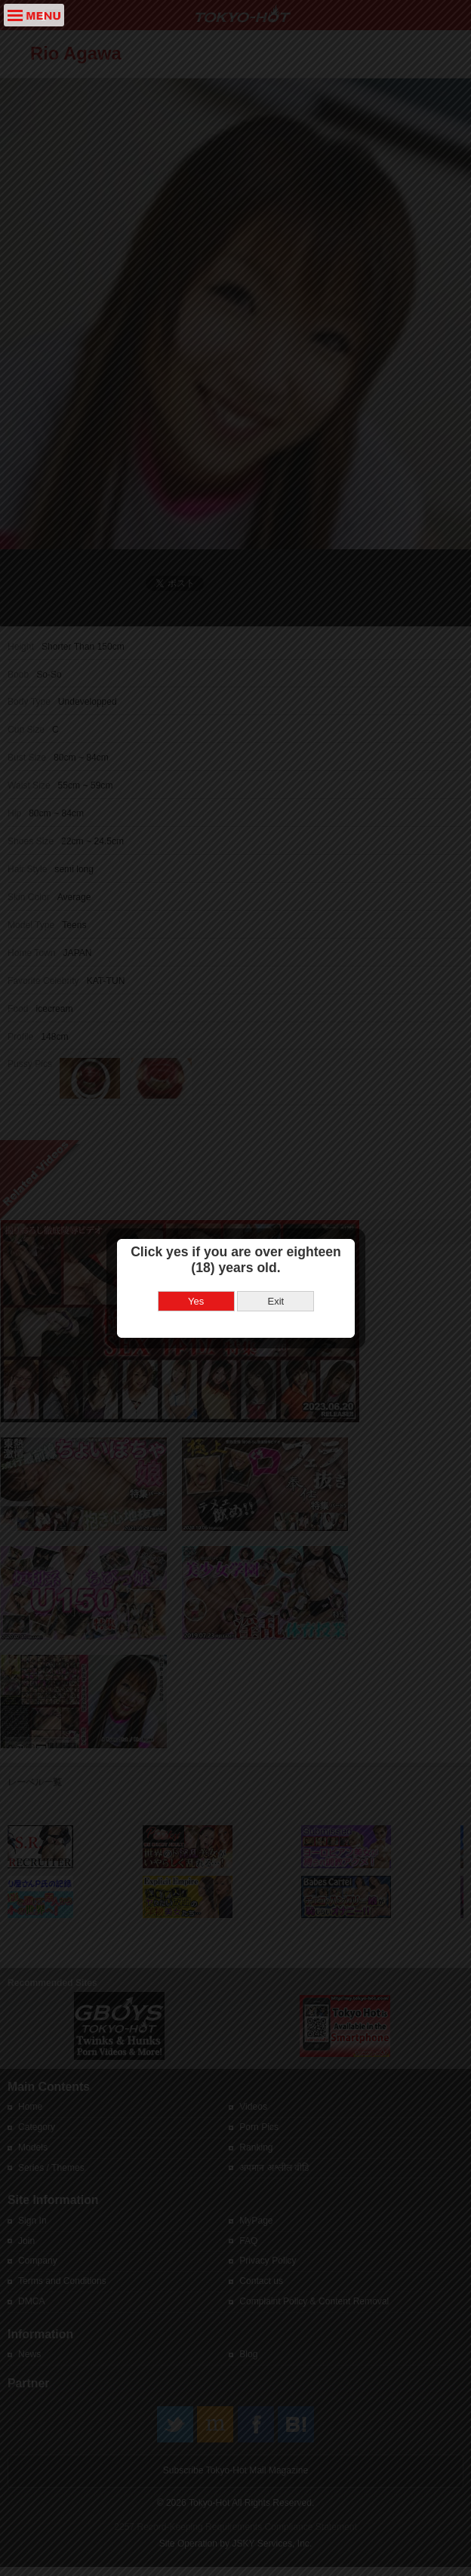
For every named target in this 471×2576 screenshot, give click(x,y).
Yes (196, 1244)
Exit (275, 1244)
